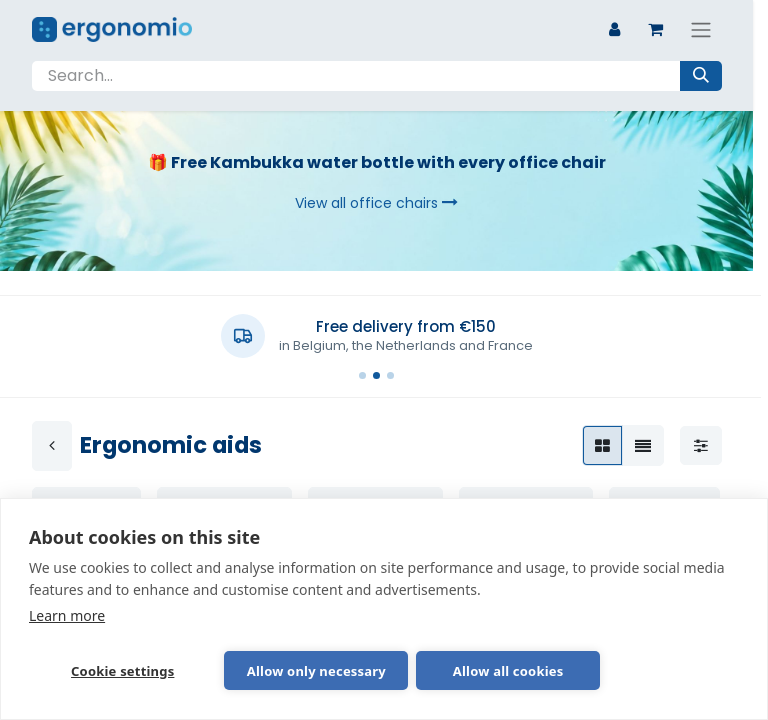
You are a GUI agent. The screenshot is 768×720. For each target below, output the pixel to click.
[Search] (701, 76)
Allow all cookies (416, 670)
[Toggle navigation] (701, 29)
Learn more (67, 612)
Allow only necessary (258, 670)
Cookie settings (100, 670)
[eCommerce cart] (656, 29)
